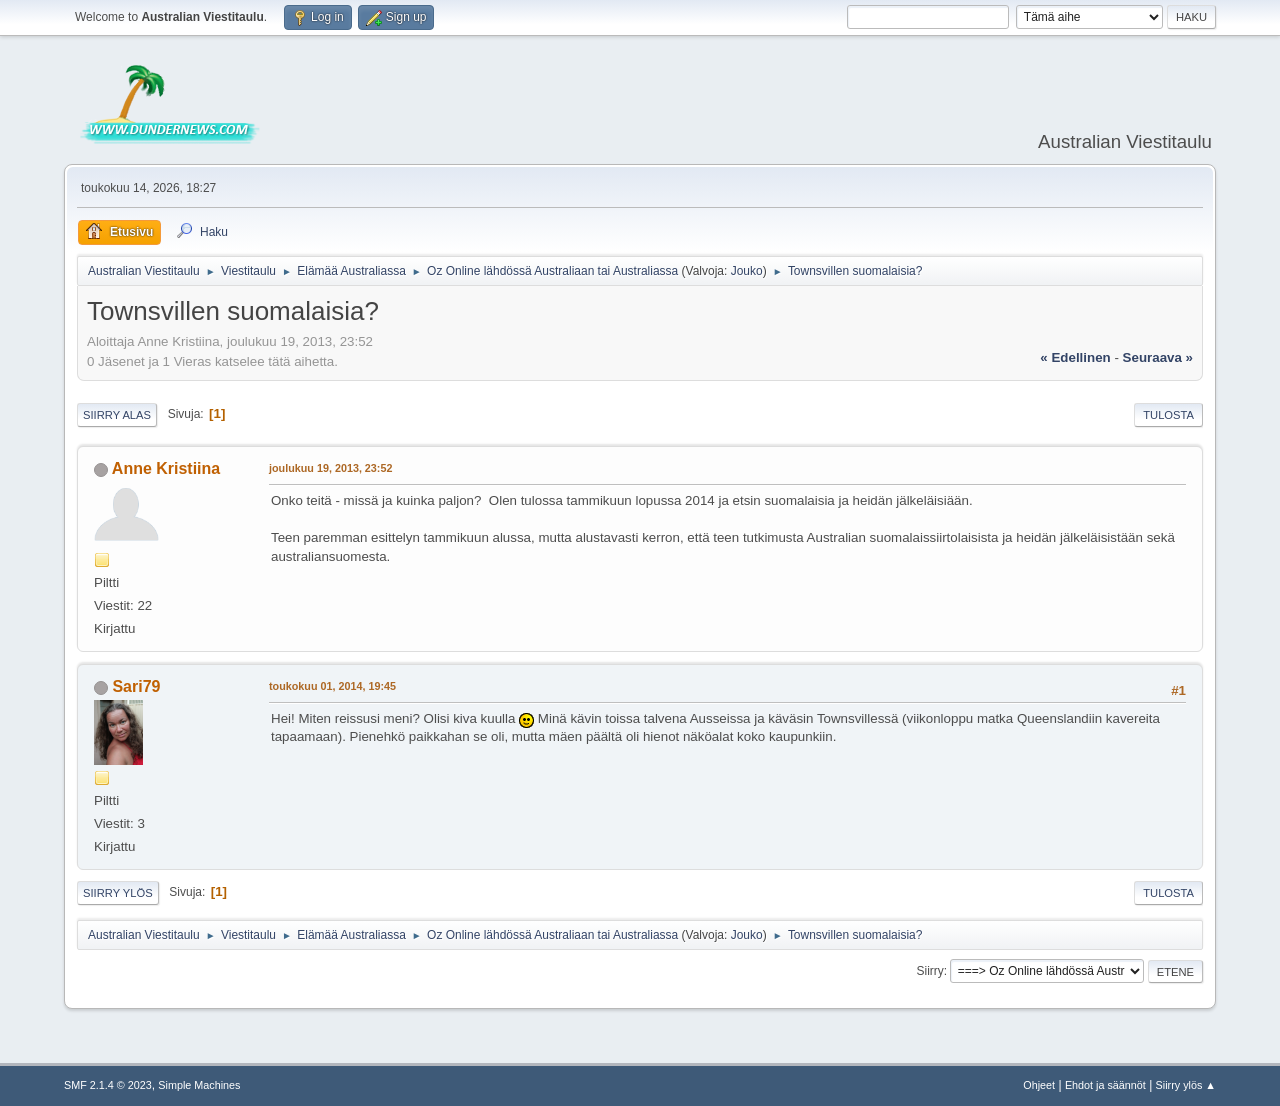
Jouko (747, 271)
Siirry (929, 971)
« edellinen (1075, 357)
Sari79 (136, 686)
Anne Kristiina (166, 468)
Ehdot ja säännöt (1105, 1085)
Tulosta (1168, 415)
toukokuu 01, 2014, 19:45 (332, 686)
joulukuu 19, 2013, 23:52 (330, 468)
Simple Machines (199, 1085)
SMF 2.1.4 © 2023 (108, 1085)
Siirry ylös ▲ (1186, 1085)
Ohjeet (1039, 1085)
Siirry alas (117, 415)
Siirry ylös (118, 893)
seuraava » (1158, 357)
